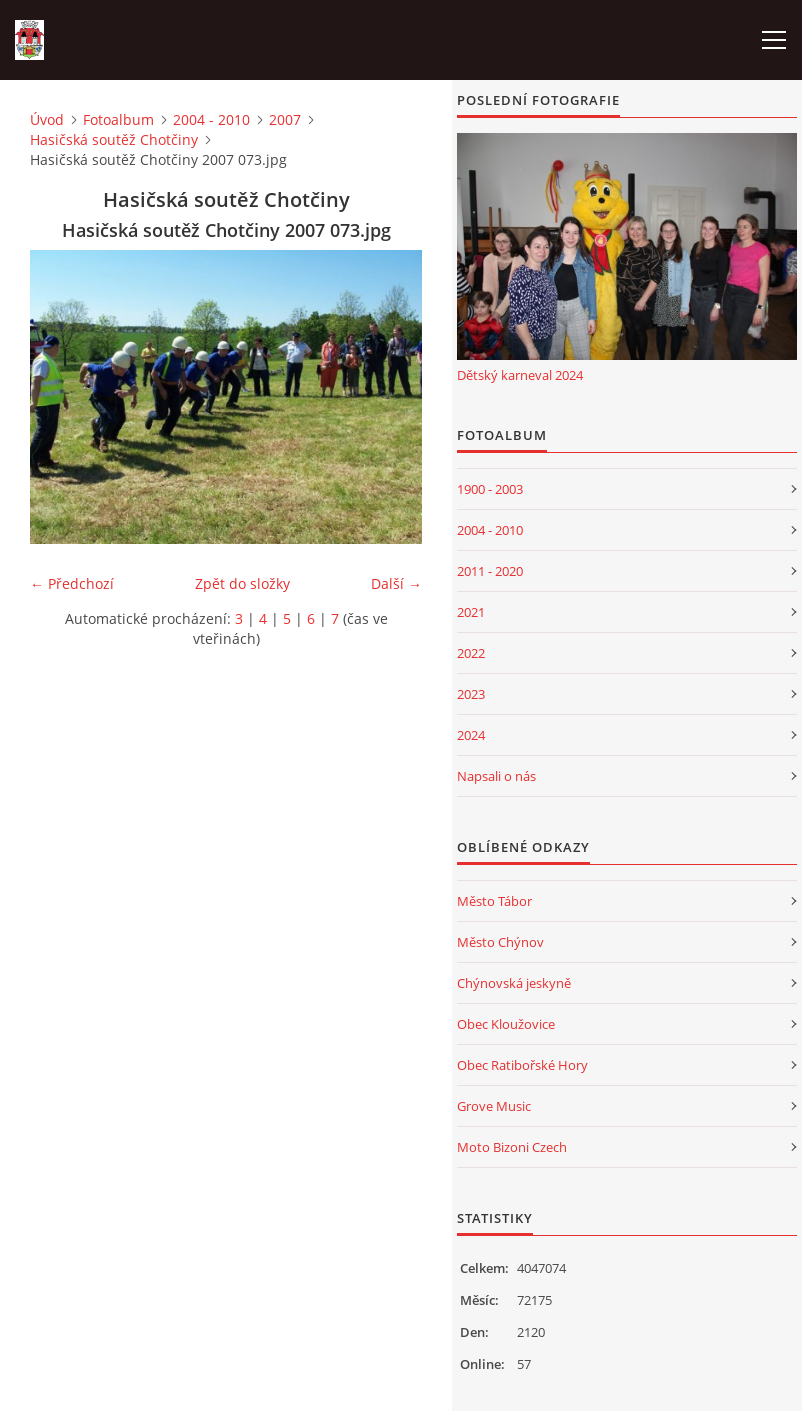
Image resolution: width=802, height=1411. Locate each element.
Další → (396, 583)
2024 (471, 735)
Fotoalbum (118, 119)
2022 (471, 653)
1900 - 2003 (490, 489)
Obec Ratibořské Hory (522, 1065)
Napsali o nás (496, 776)
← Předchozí (72, 583)
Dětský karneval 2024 (520, 375)
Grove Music (494, 1106)
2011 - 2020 (490, 571)
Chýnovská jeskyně (514, 983)
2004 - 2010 (211, 119)
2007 (285, 119)
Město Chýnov (500, 942)
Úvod (47, 119)
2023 (471, 694)
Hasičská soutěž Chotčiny (114, 139)
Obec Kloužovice (506, 1024)
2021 (471, 612)
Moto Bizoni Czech (512, 1147)
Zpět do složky (242, 583)
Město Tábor (494, 901)
